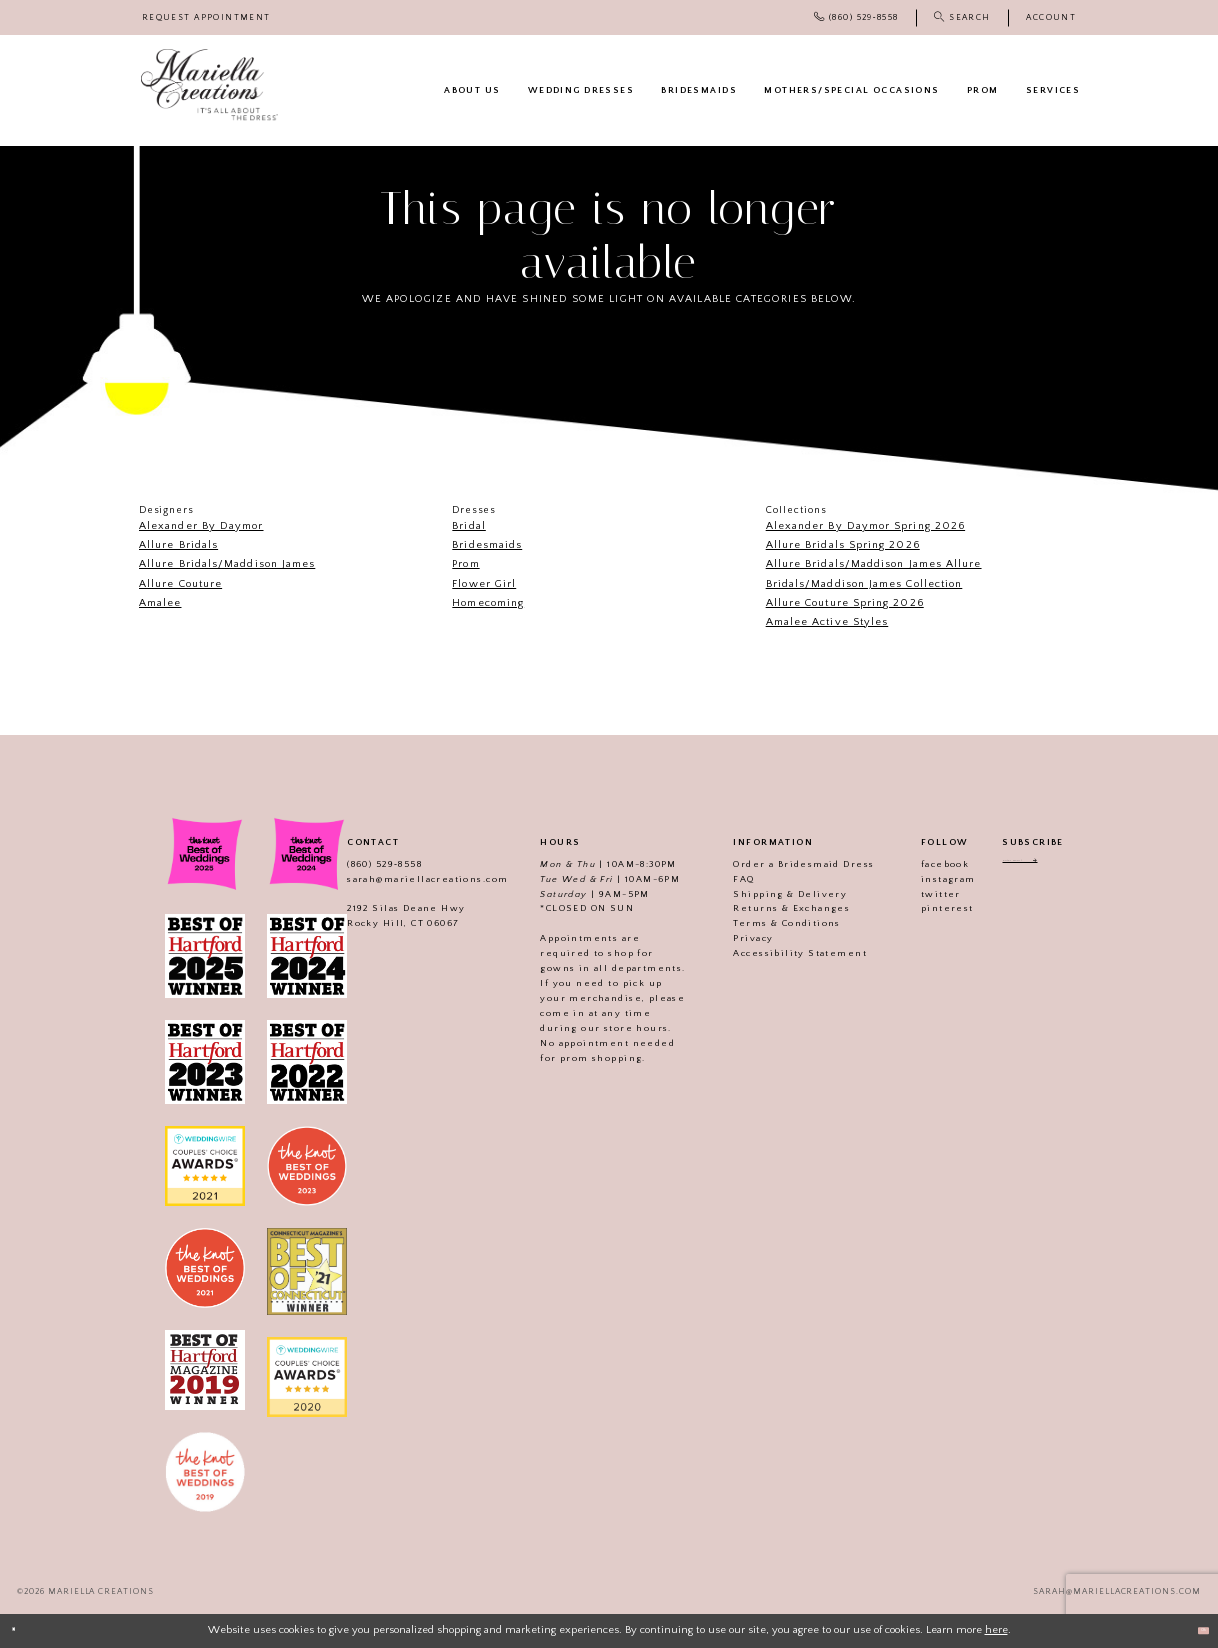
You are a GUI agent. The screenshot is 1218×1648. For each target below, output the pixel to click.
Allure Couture (180, 584)
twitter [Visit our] (919, 894)
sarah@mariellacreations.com (405, 879)
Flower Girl (484, 584)
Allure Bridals (178, 545)
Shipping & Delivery (769, 894)
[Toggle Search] (962, 17)
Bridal (468, 526)
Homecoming (488, 603)
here (996, 1630)
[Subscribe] (1073, 867)
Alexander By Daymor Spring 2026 (865, 526)
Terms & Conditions (765, 923)
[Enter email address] (1032, 867)
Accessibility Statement (778, 953)
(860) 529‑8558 (362, 864)
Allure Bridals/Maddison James (227, 564)
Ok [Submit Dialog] (1193, 1630)
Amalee (160, 603)
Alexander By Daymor (201, 526)
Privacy (732, 938)
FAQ (722, 879)
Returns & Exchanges (770, 908)
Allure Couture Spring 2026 (845, 603)
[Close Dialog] (22, 1631)
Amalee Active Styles (827, 622)
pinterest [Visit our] (925, 908)
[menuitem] (206, 17)
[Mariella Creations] (209, 85)
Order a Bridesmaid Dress (782, 864)
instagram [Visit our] (926, 879)
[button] (1051, 17)
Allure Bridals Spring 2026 (843, 545)
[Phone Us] (856, 17)
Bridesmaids (487, 545)
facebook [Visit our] (923, 864)
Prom (465, 564)
